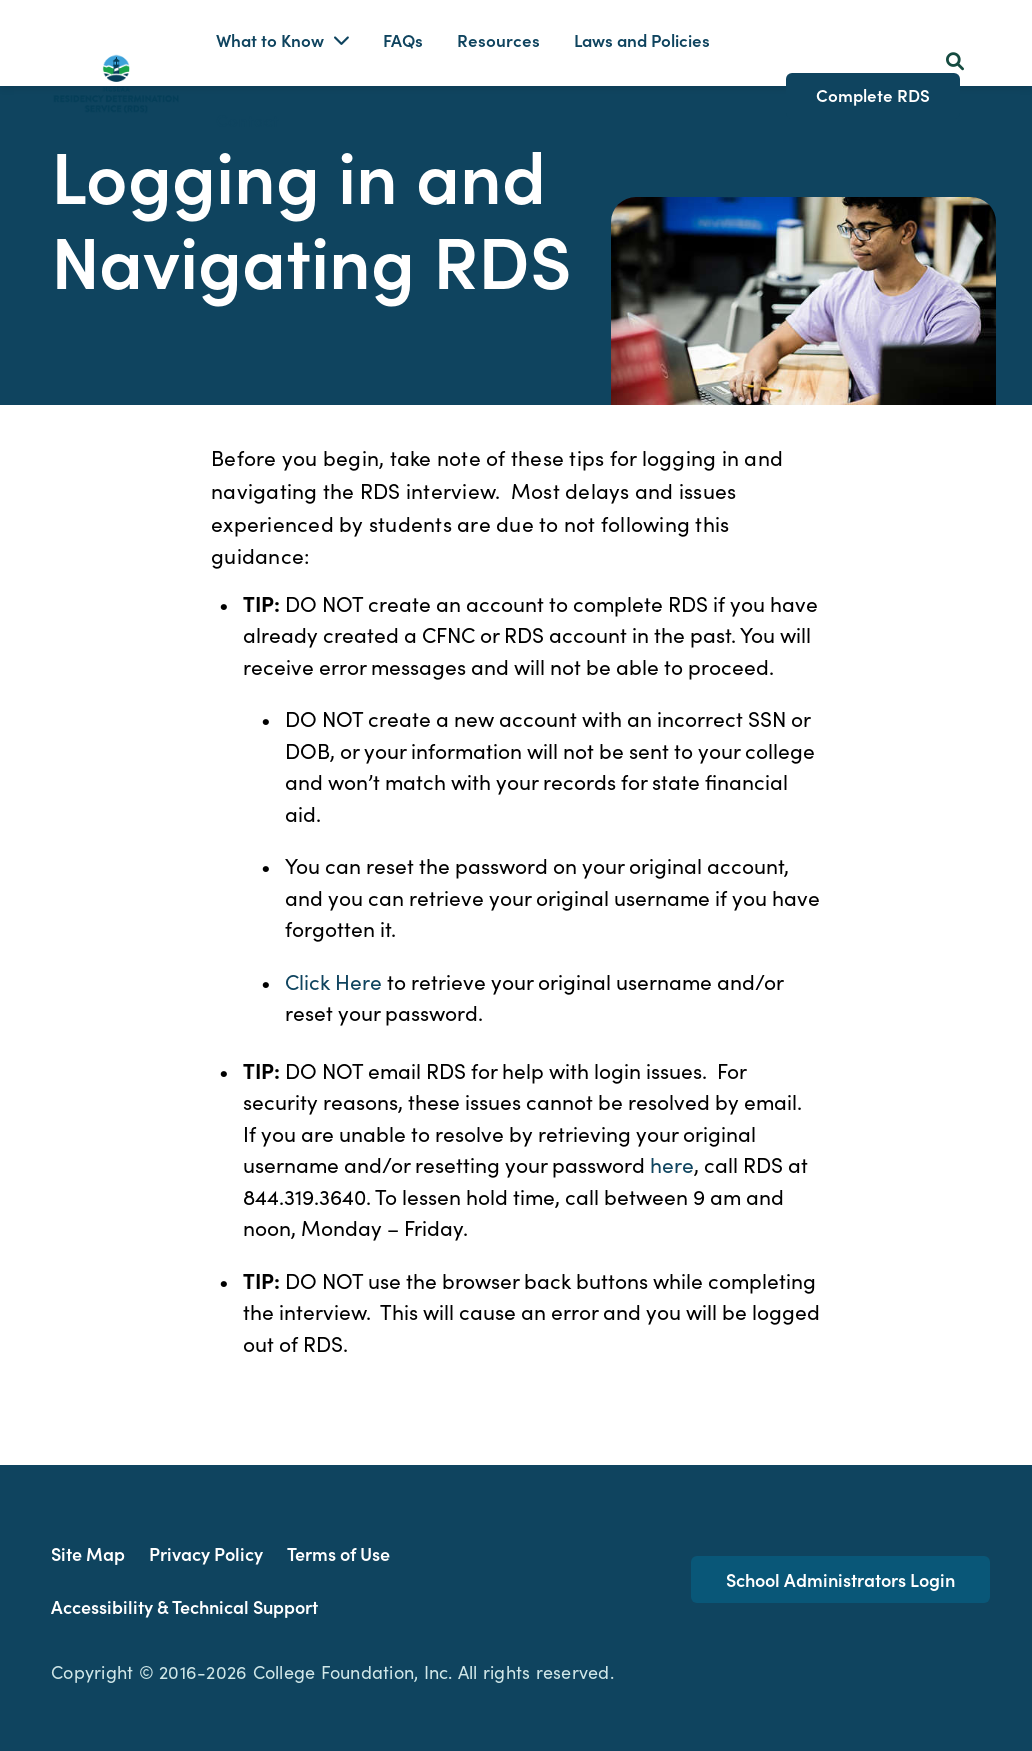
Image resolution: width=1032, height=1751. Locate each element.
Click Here (333, 981)
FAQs (403, 40)
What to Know (270, 40)
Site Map (88, 1553)
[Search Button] (955, 60)
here (672, 1164)
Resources (498, 40)
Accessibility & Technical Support (184, 1606)
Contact (247, 120)
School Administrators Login (840, 1579)
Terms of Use (338, 1553)
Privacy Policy (206, 1553)
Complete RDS (873, 95)
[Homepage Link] (116, 80)
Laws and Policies (642, 40)
